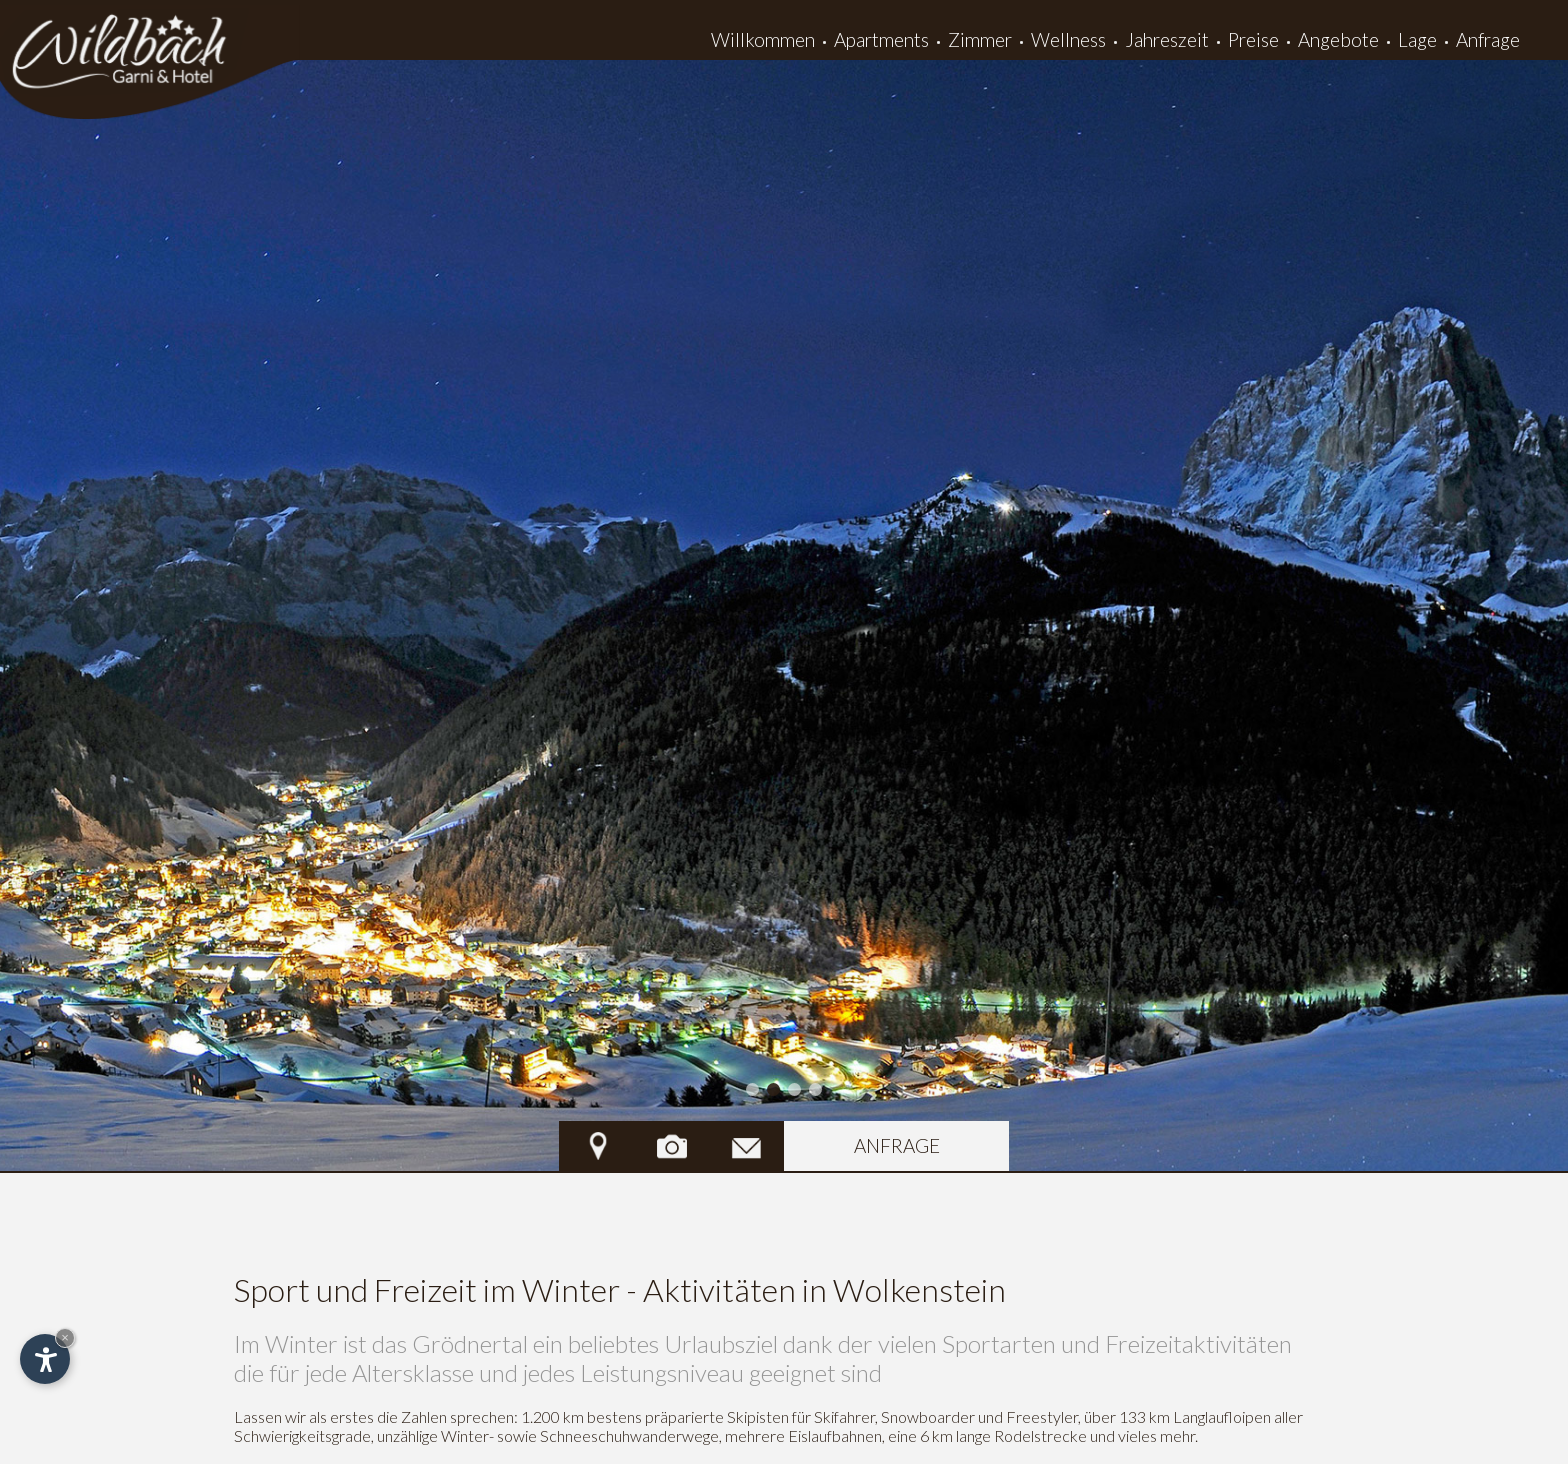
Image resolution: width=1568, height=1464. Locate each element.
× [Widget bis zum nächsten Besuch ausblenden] (65, 1337)
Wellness (1068, 39)
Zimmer (980, 39)
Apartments (881, 39)
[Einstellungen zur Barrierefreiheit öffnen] (45, 1359)
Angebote (1338, 39)
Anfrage (1488, 39)
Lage (1417, 39)
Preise (1253, 39)
